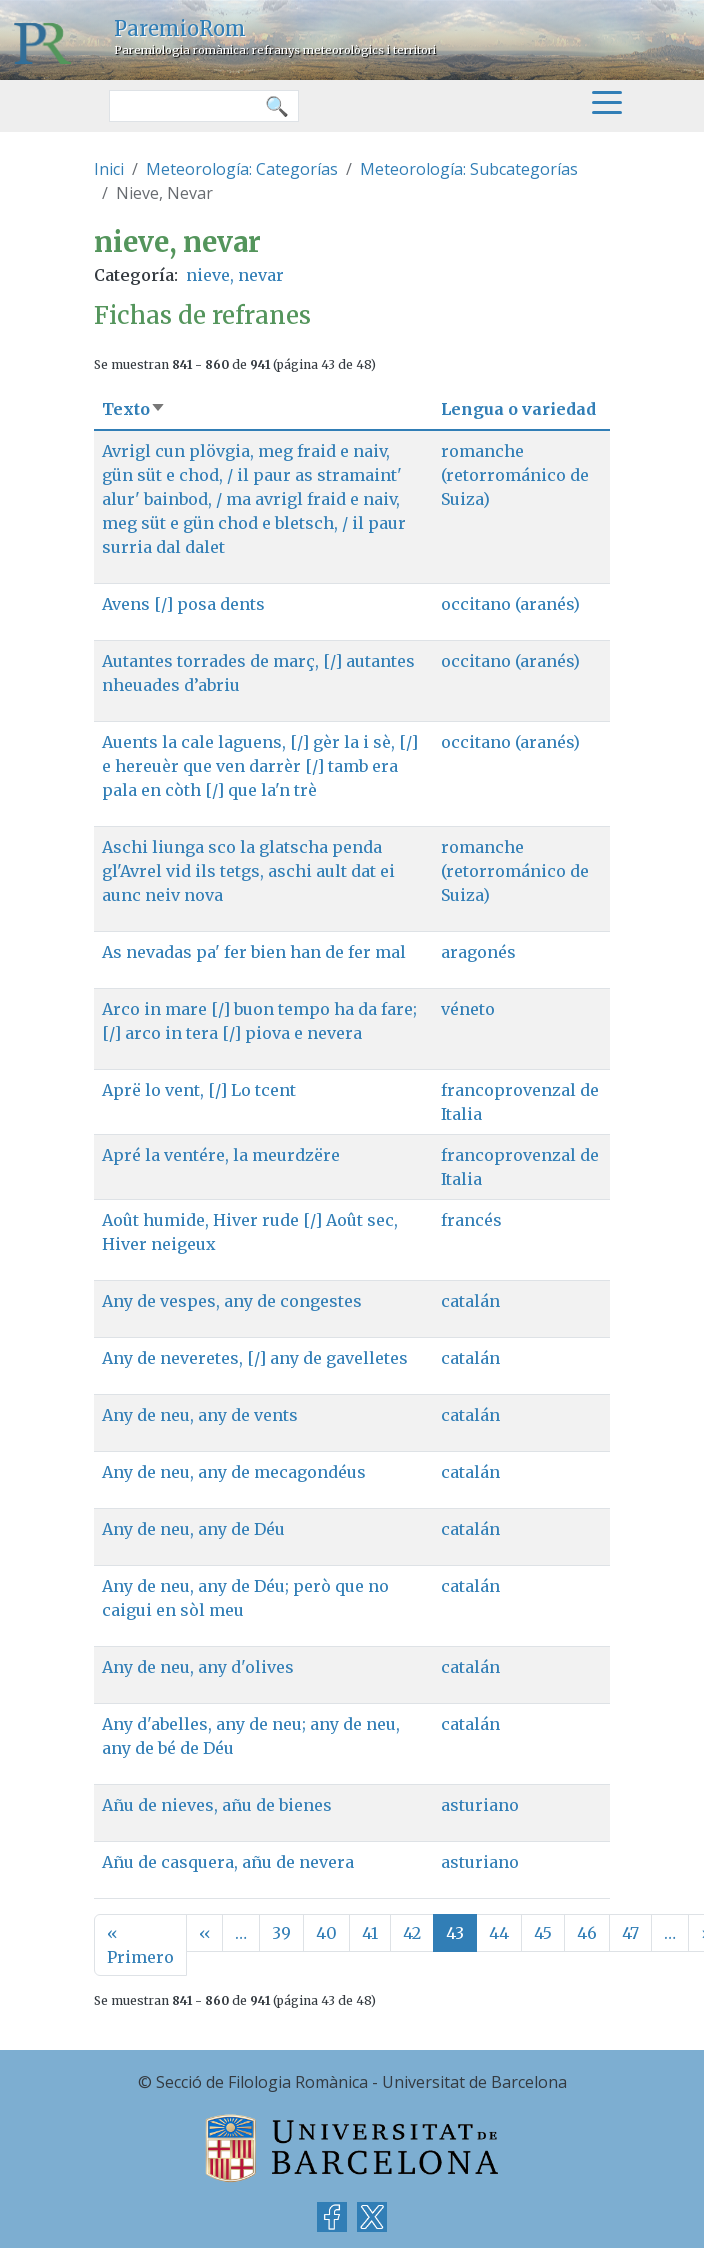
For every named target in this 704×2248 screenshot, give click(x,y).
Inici (109, 169)
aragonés (478, 952)
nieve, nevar (235, 275)
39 (281, 1933)
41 (370, 1933)
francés (471, 1220)
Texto (134, 409)
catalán (470, 1301)
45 (543, 1933)
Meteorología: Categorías (242, 169)
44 (499, 1933)
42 (412, 1933)
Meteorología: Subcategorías (469, 169)
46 (587, 1933)
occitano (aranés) (510, 604)
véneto (468, 1009)
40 (326, 1933)
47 (630, 1933)
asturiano (480, 1805)
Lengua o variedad (518, 409)
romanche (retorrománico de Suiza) (515, 475)
